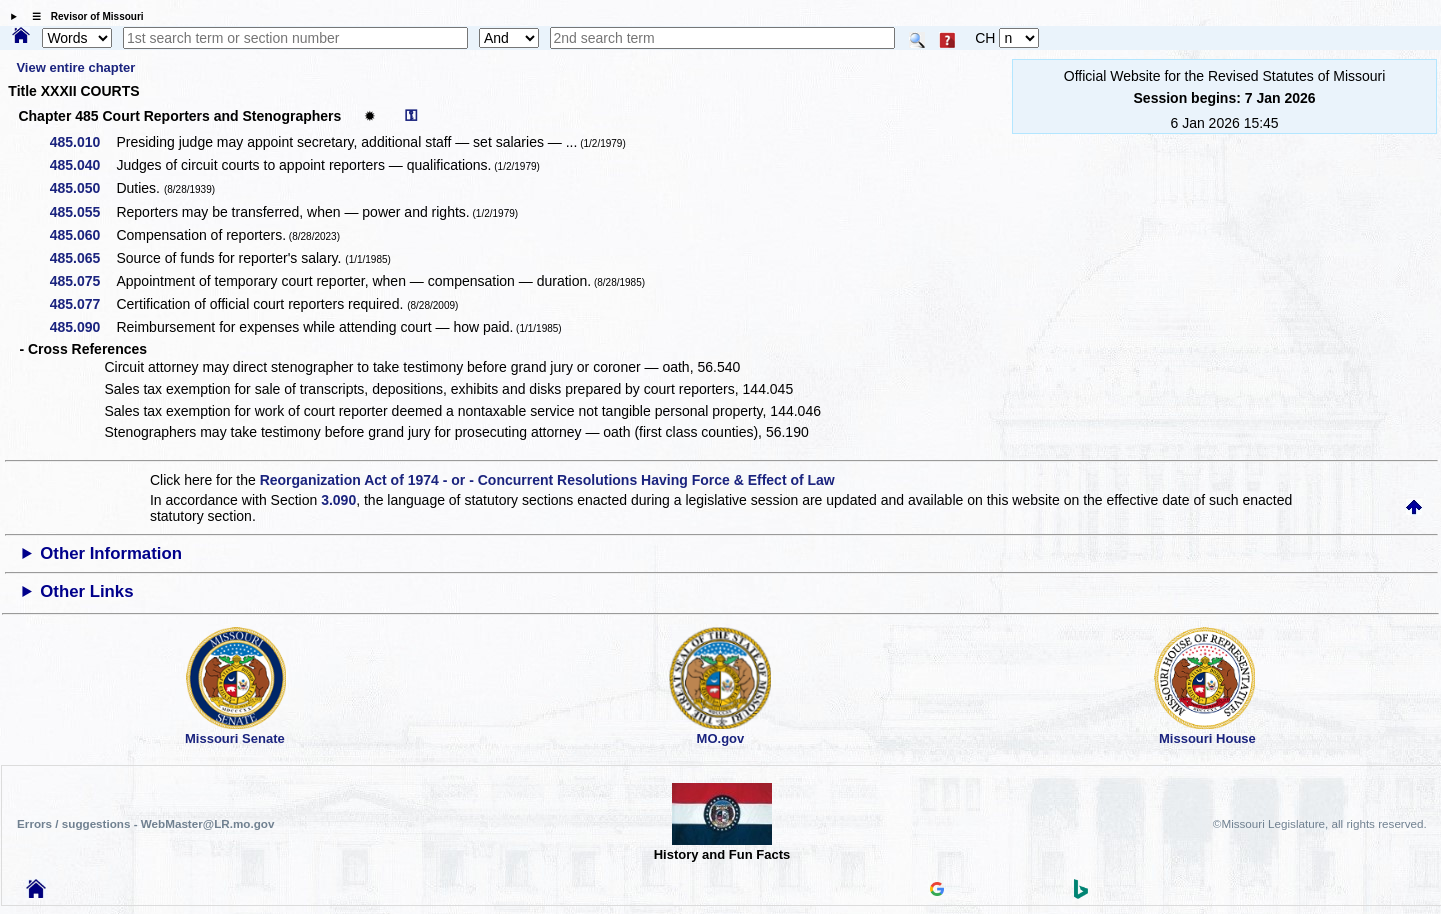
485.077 (82, 304)
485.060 (82, 235)
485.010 (82, 142)
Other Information (111, 553)
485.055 (82, 212)
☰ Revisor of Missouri (83, 16)
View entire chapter (75, 67)
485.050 (82, 188)
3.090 (338, 500)
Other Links (86, 591)
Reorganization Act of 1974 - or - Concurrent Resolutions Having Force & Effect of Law (547, 480)
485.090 (82, 327)
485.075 (82, 281)
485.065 (82, 258)
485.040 (82, 165)
